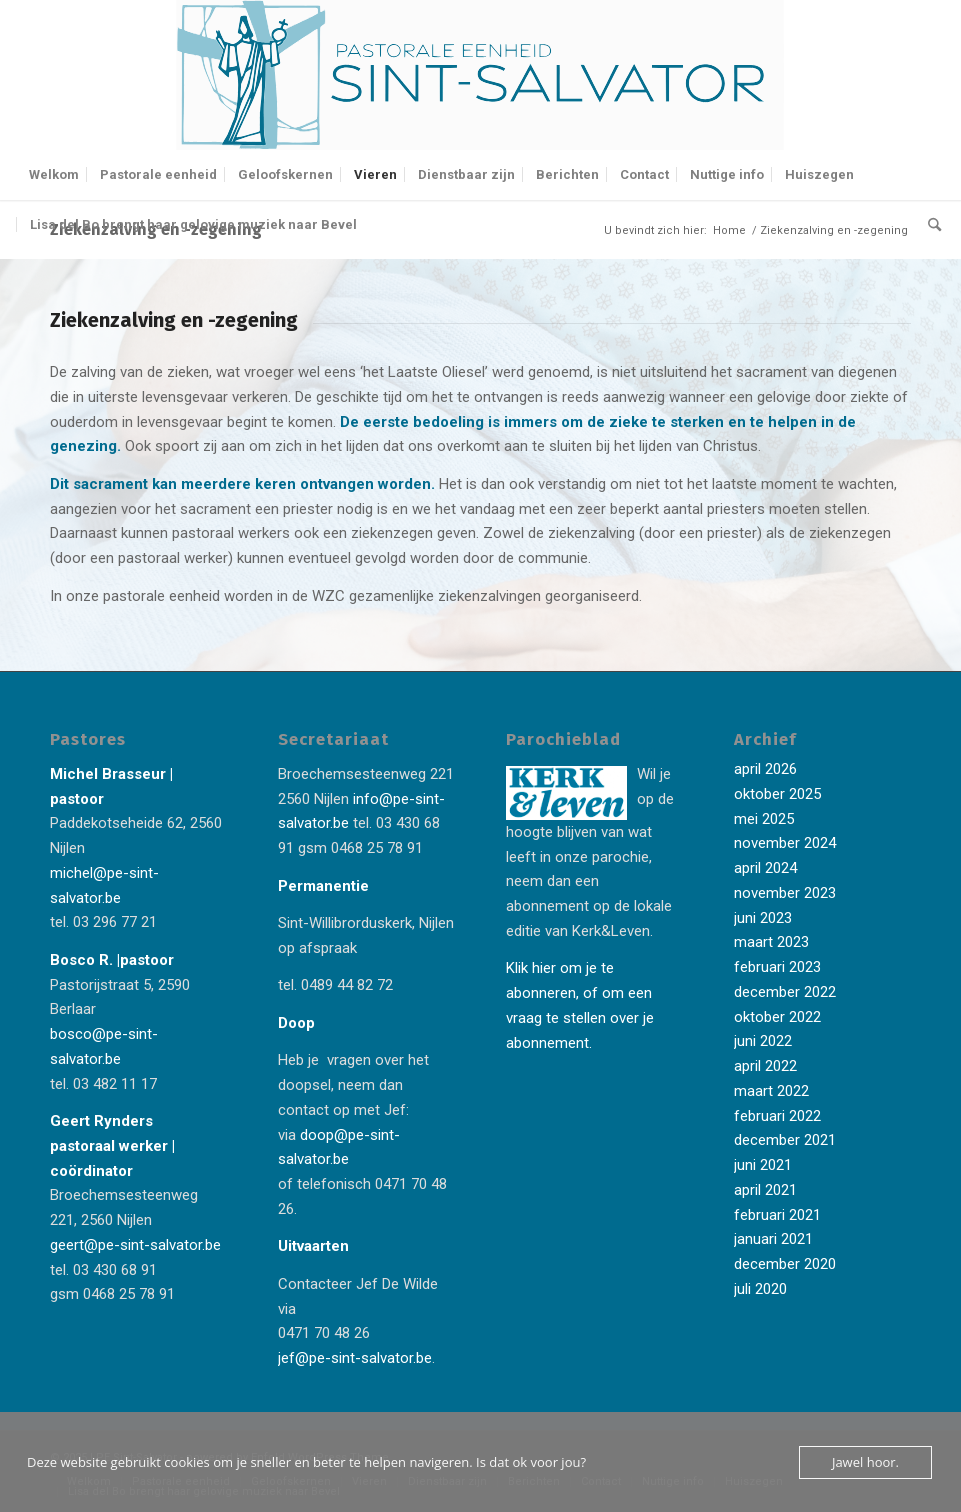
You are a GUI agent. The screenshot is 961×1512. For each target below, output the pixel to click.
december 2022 (785, 992)
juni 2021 (763, 1165)
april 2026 (765, 769)
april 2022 (765, 1066)
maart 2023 (771, 942)
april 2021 (765, 1190)
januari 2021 (773, 1239)
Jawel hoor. (865, 1462)
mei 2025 (764, 819)
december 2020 (785, 1264)
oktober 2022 (777, 1017)
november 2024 (785, 843)
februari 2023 (777, 967)
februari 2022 (777, 1116)
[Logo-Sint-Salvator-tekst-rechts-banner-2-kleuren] (481, 75)
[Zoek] (929, 225)
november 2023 (785, 893)
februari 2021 (777, 1215)
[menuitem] (54, 175)
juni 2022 (763, 1041)
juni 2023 (763, 918)
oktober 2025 (777, 794)
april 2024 (765, 868)
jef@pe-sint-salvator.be (355, 1358)
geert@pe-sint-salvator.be (135, 1245)
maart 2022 (771, 1091)
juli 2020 (760, 1289)
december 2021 (785, 1140)
